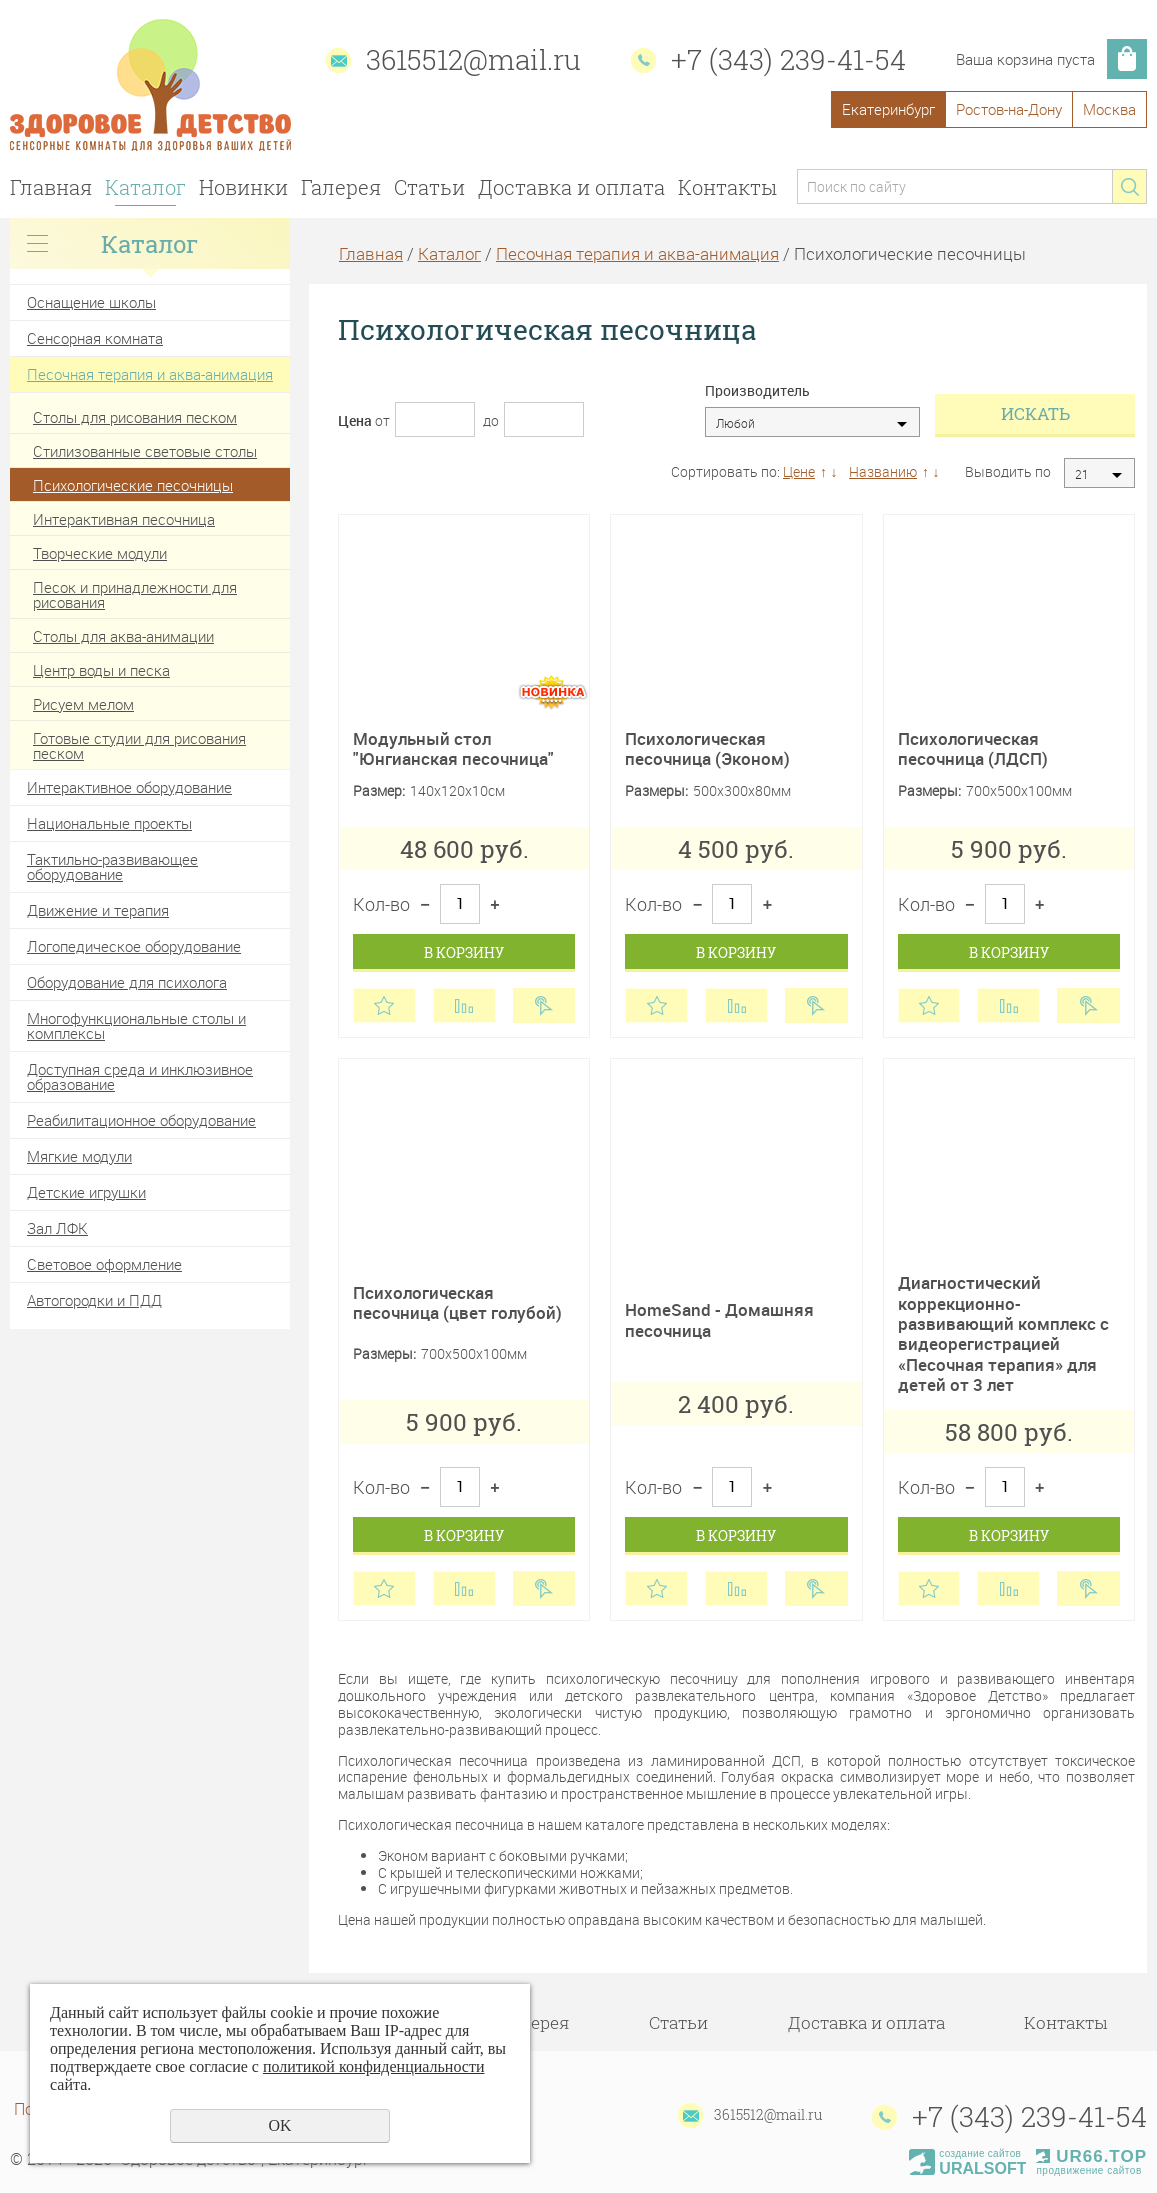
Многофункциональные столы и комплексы (136, 1025)
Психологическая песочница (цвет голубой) (457, 1302)
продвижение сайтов (1088, 2170)
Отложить (384, 1005)
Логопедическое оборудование (134, 946)
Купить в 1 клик (544, 1005)
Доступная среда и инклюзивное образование (140, 1076)
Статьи (429, 187)
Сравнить (464, 1005)
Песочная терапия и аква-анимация (150, 374)
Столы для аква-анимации (123, 636)
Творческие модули (100, 553)
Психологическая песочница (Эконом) (707, 748)
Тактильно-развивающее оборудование (112, 866)
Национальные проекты (109, 823)
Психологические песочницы (133, 485)
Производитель (757, 391)
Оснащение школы (91, 302)
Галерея (341, 187)
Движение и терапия (98, 910)
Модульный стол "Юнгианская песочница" (453, 748)
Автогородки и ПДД (94, 1300)
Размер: (379, 791)
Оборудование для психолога (127, 982)
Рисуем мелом (83, 704)
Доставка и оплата (571, 187)
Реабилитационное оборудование (141, 1120)
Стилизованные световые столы (145, 451)
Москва (1109, 109)
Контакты (727, 187)
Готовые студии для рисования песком (139, 745)
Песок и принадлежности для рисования (135, 594)
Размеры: (656, 791)
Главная (51, 187)
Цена (355, 420)
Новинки (243, 187)
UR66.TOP (1091, 2156)
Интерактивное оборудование (129, 787)
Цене (799, 471)
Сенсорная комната (95, 338)
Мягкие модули (79, 1156)
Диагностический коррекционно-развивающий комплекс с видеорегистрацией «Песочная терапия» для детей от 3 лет (1003, 1333)
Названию (883, 471)
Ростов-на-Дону (1009, 109)
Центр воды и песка (101, 670)
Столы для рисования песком (135, 417)
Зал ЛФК (57, 1228)
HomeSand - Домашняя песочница (719, 1319)
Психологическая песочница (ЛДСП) (973, 748)
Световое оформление (104, 1264)
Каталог (145, 187)
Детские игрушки (86, 1192)
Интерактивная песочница (124, 519)
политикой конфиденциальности (374, 2066)
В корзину (464, 952)
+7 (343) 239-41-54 (788, 59)
